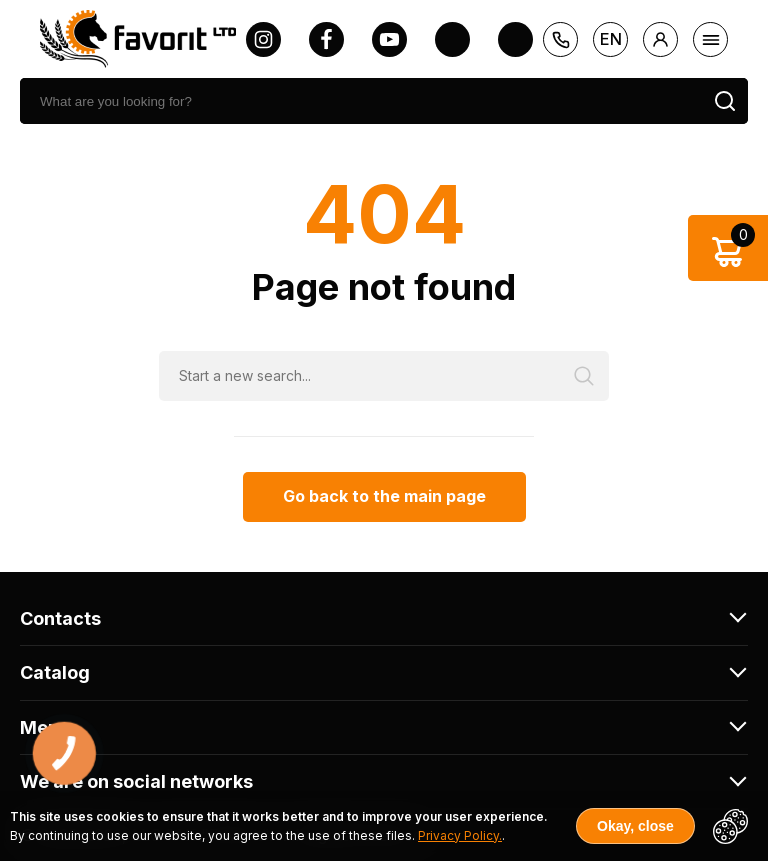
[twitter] (452, 39)
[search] (361, 101)
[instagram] (263, 39)
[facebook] (326, 39)
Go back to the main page (384, 496)
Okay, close (635, 826)
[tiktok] (515, 39)
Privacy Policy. (460, 835)
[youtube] (389, 39)
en (611, 39)
